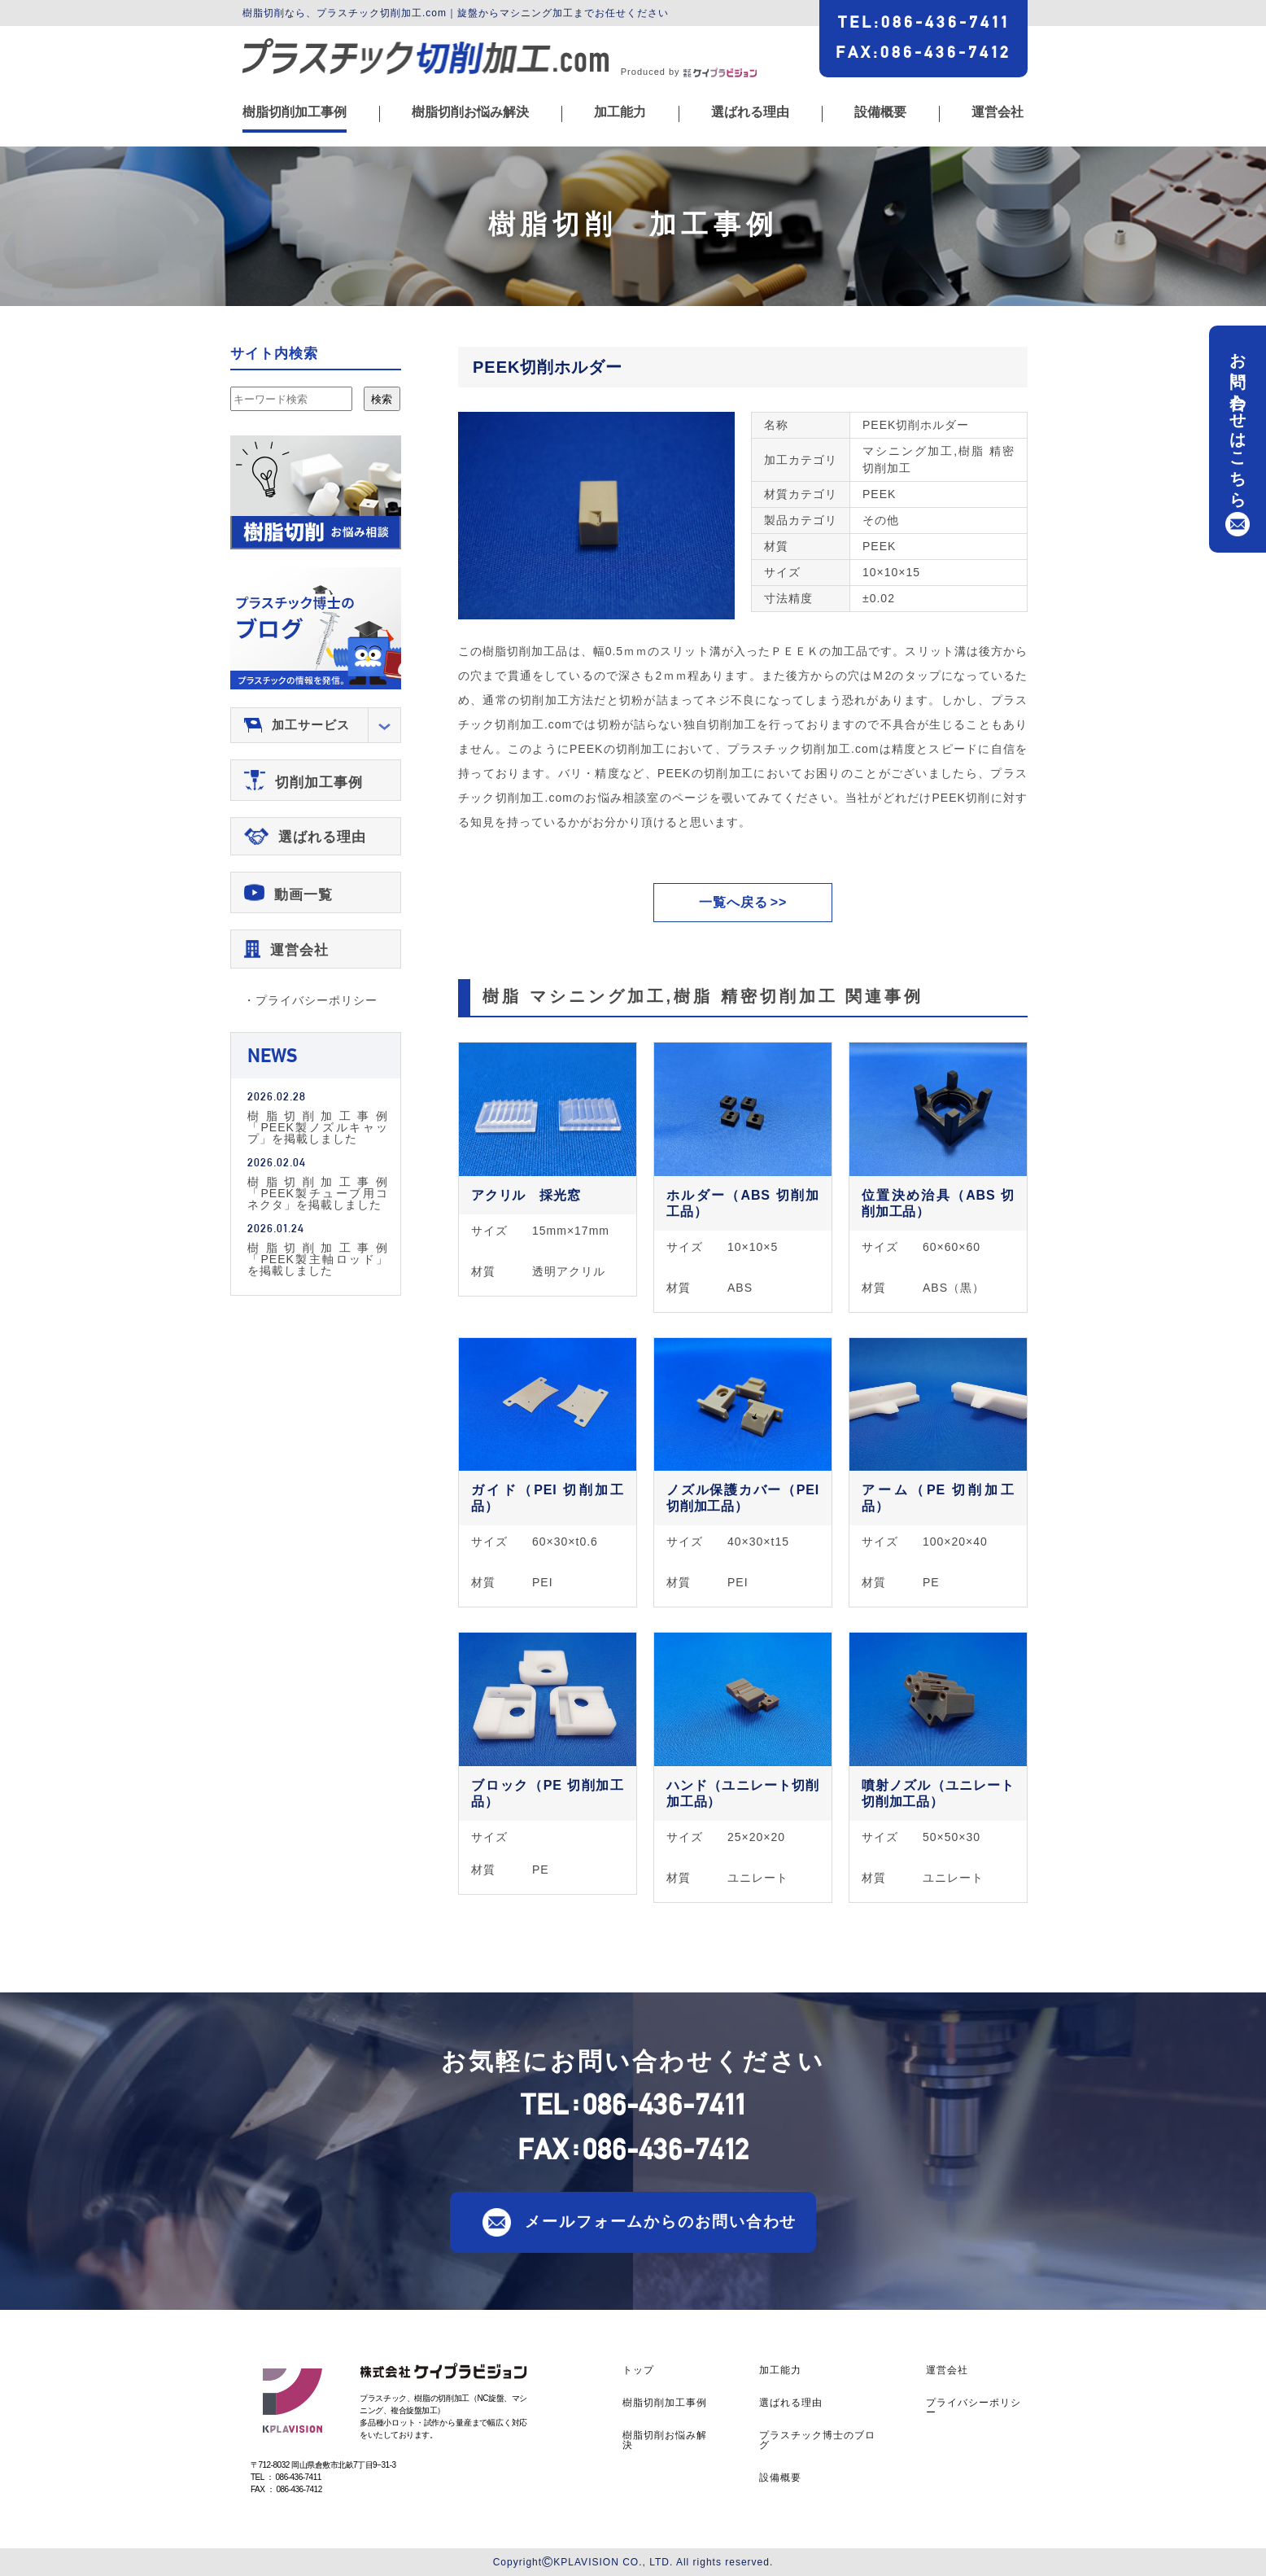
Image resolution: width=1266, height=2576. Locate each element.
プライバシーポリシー (973, 2407)
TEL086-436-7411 (924, 22)
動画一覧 (303, 895)
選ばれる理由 (750, 112)
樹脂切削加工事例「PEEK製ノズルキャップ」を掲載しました (317, 1126)
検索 (381, 399)
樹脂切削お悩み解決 (470, 112)
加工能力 (620, 112)
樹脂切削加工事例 (294, 112)
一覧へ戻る (733, 902)
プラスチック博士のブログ (817, 2440)
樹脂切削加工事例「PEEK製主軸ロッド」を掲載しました (317, 1258)
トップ (638, 2370)
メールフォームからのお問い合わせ (661, 2220)
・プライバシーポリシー (310, 1000)
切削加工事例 (319, 782)
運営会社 (997, 112)
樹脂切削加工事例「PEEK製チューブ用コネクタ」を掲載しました (317, 1192)
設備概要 (880, 112)
